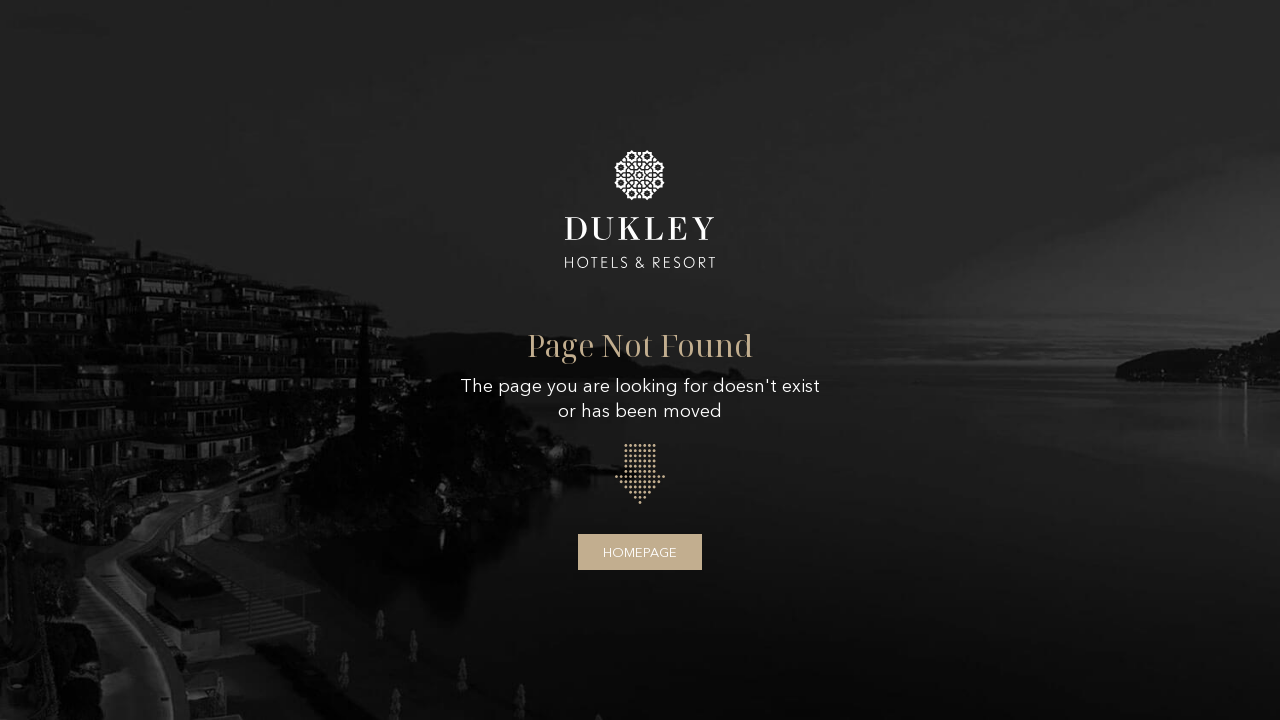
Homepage (640, 552)
